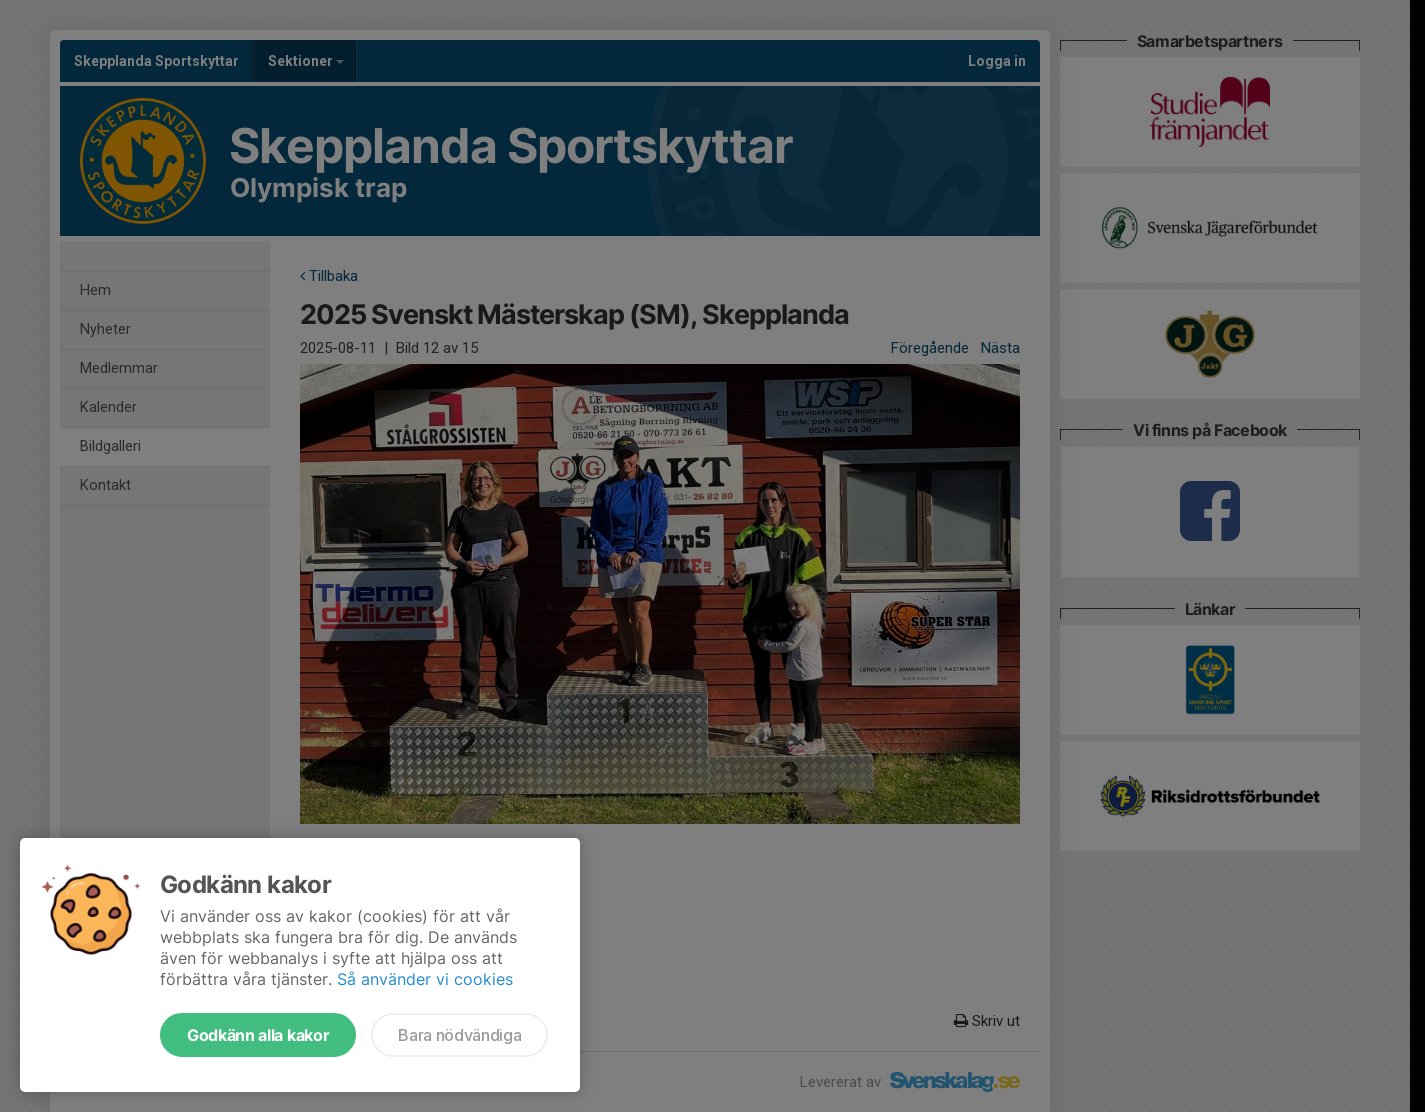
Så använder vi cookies (425, 979)
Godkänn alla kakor (258, 1035)
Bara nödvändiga (459, 1035)
